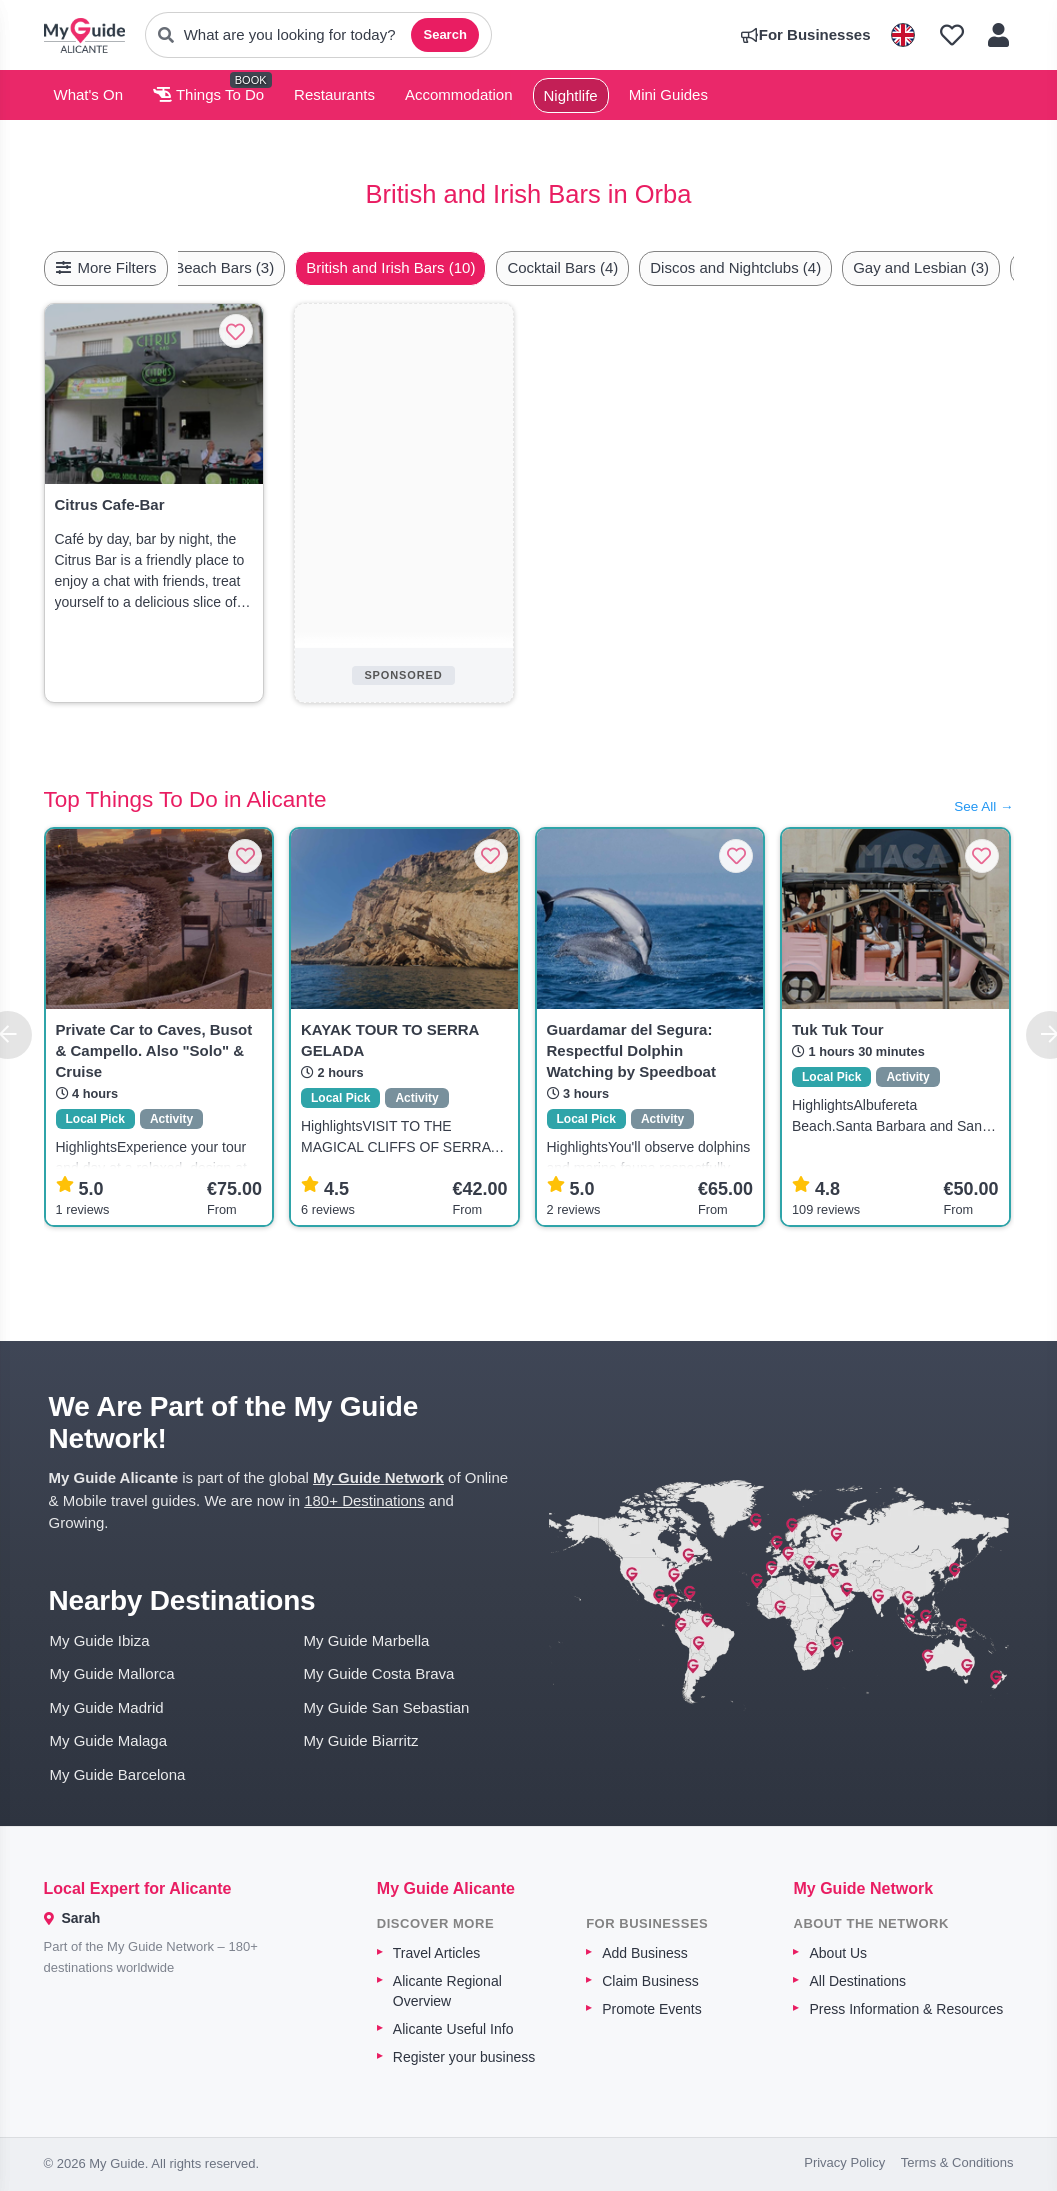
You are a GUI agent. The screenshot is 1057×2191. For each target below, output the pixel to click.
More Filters (106, 267)
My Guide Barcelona (118, 1774)
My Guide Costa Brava (379, 1673)
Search (444, 34)
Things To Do (208, 94)
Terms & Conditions (957, 2162)
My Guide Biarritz (361, 1740)
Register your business (464, 2057)
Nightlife (571, 95)
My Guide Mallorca (112, 1673)
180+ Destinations (364, 1500)
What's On (89, 94)
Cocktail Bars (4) (609, 267)
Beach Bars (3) (271, 267)
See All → (983, 806)
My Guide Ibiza (100, 1640)
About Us (838, 1953)
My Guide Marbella (367, 1640)
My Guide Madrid (107, 1707)
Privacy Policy (844, 2162)
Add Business (645, 1953)
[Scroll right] (1008, 268)
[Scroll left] (199, 268)
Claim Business (650, 1981)
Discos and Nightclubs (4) (782, 267)
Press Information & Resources (906, 2009)
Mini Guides (668, 94)
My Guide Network (378, 1477)
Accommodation (459, 94)
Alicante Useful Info (453, 2029)
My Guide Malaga (109, 1740)
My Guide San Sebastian (387, 1707)
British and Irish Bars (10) (437, 267)
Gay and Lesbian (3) (968, 267)
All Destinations (857, 1981)
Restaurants (334, 94)
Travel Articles (436, 1953)
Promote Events (652, 2009)
